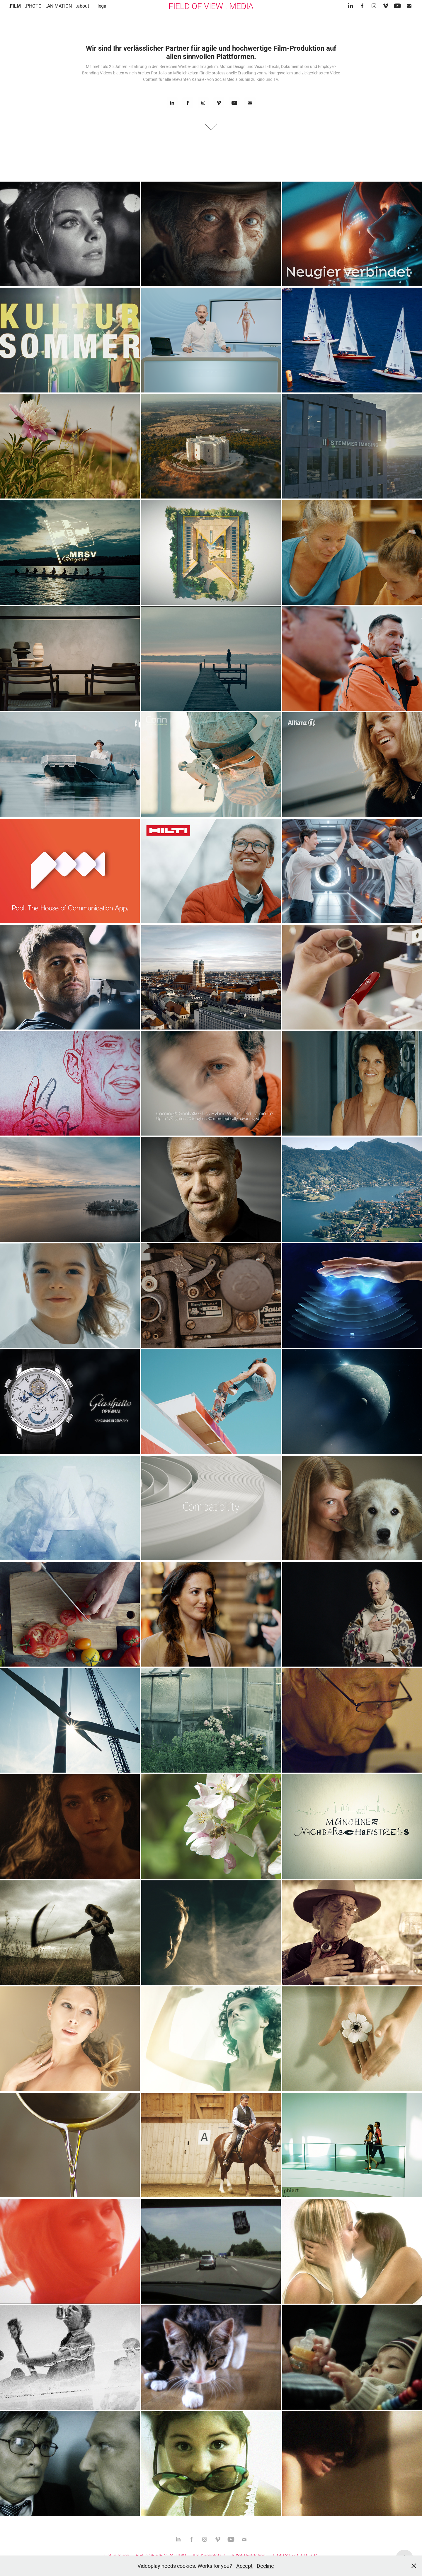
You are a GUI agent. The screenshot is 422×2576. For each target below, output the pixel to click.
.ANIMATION (59, 6)
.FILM (14, 6)
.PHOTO (33, 6)
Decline (265, 2565)
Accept (244, 2565)
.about (82, 6)
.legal (102, 6)
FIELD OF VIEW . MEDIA (211, 5)
